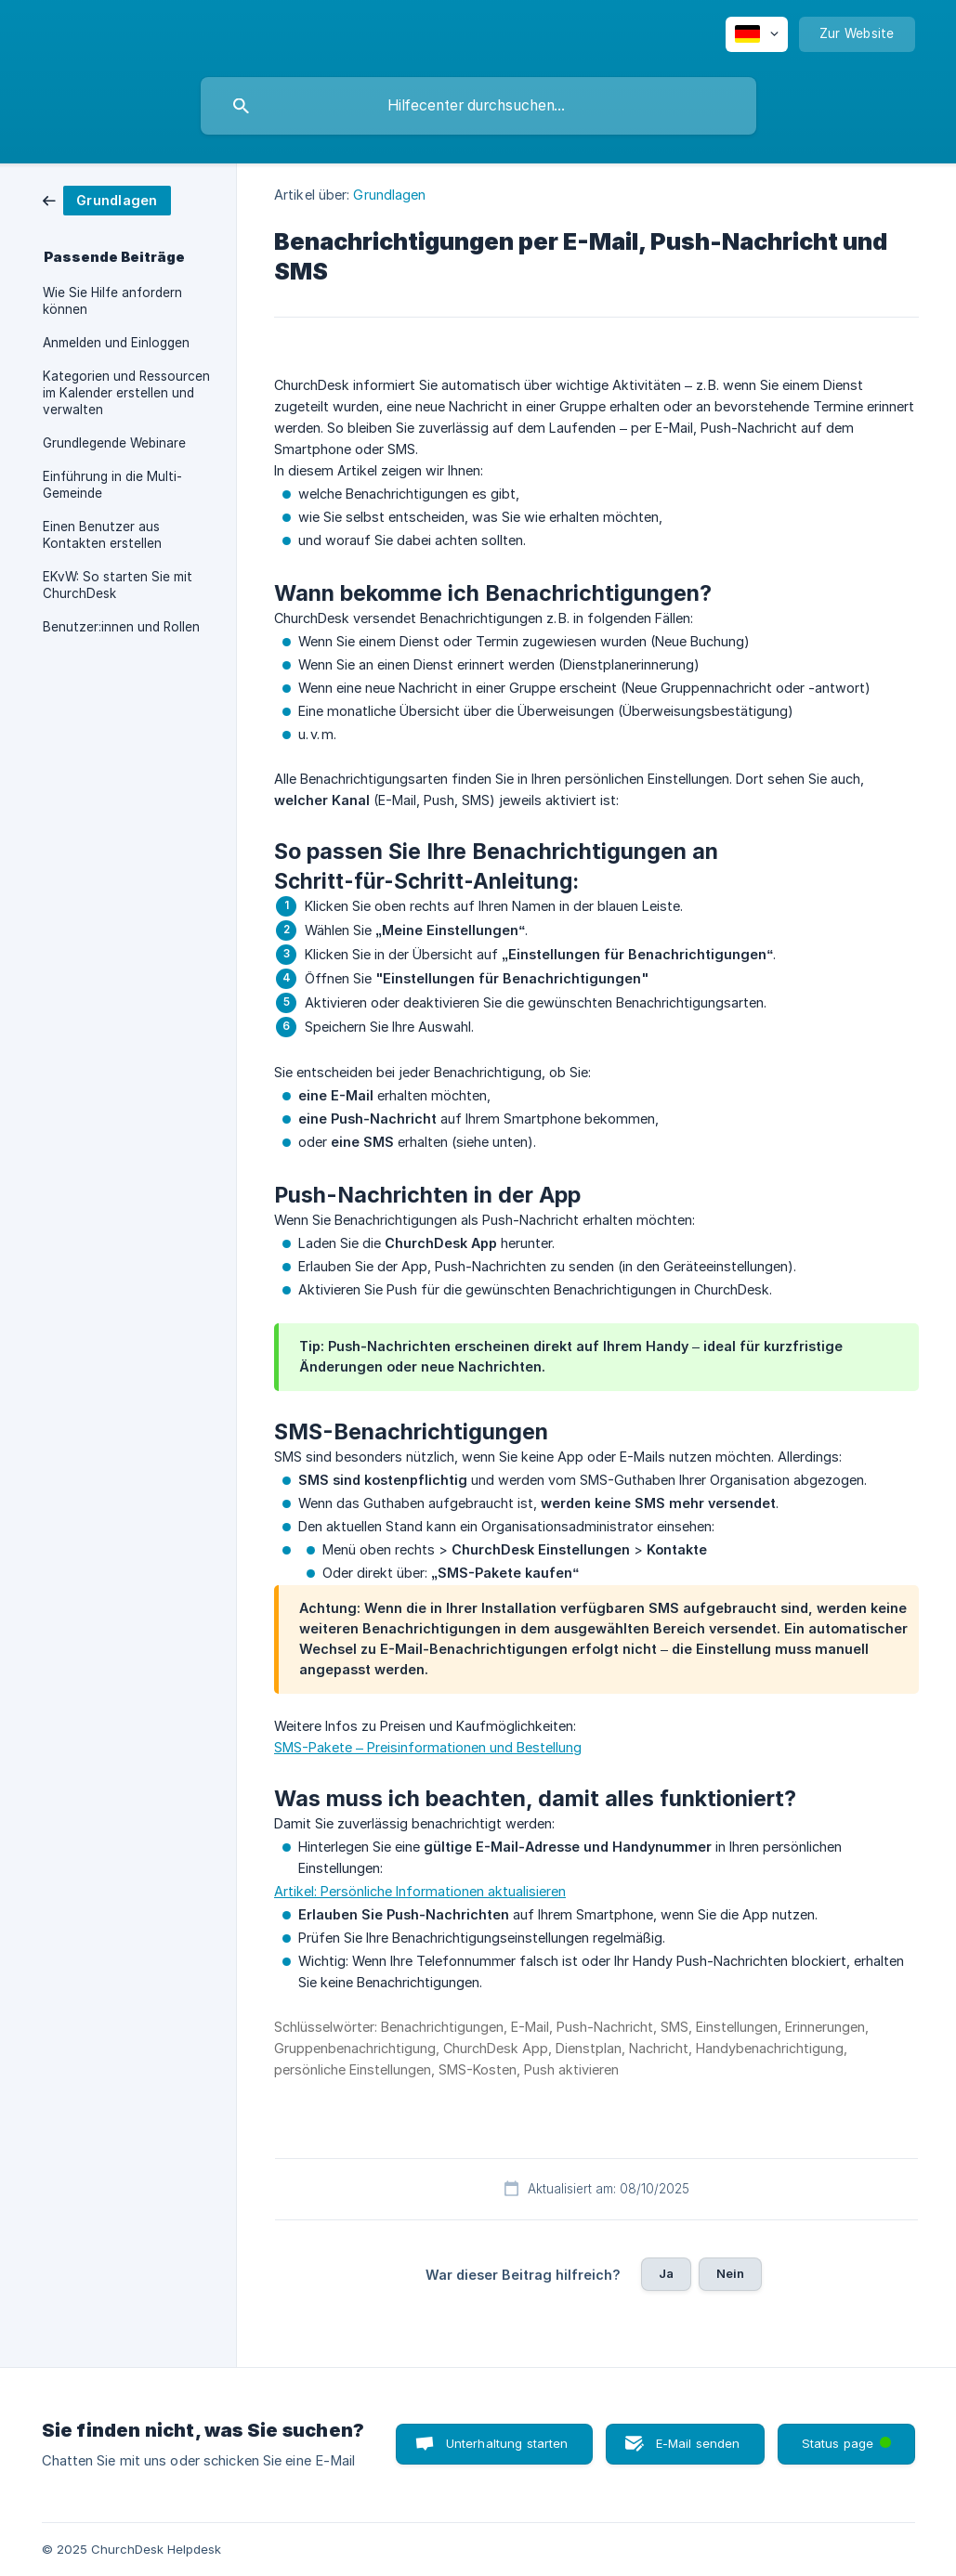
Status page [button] (848, 2437)
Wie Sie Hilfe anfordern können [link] (112, 301)
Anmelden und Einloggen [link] (116, 342)
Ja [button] (666, 2273)
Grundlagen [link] (389, 194)
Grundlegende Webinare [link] (114, 443)
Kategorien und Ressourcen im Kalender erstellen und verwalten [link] (126, 393)
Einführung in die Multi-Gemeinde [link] (112, 485)
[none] (757, 34)
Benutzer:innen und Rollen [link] (121, 626)
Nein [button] (730, 2273)
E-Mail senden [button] (698, 2443)
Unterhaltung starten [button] (507, 2443)
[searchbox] (478, 106)
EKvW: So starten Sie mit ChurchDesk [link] (117, 585)
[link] (107, 199)
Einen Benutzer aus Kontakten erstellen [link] (102, 535)
